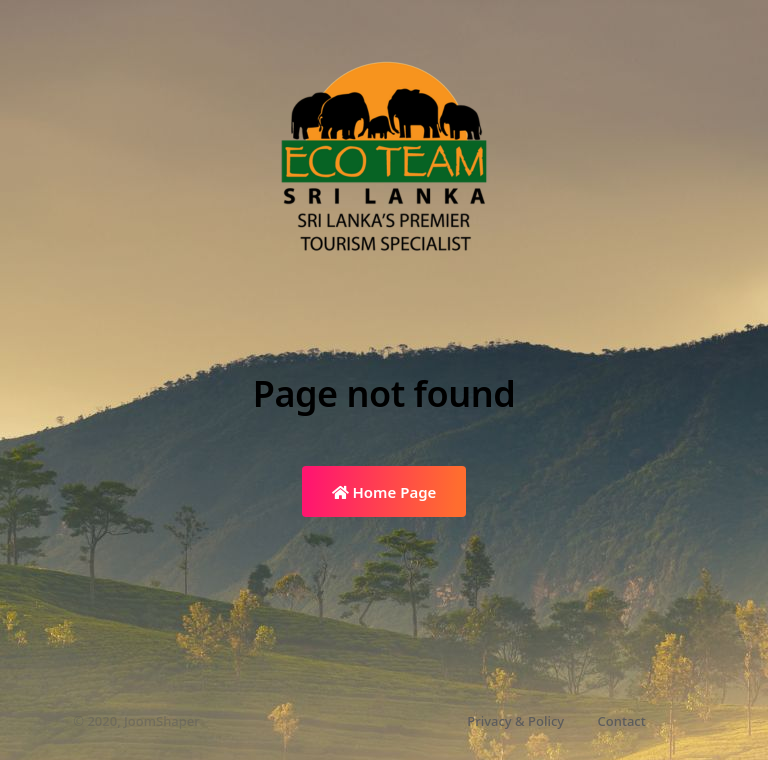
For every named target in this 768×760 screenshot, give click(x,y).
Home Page (384, 492)
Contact (622, 721)
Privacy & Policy (515, 721)
